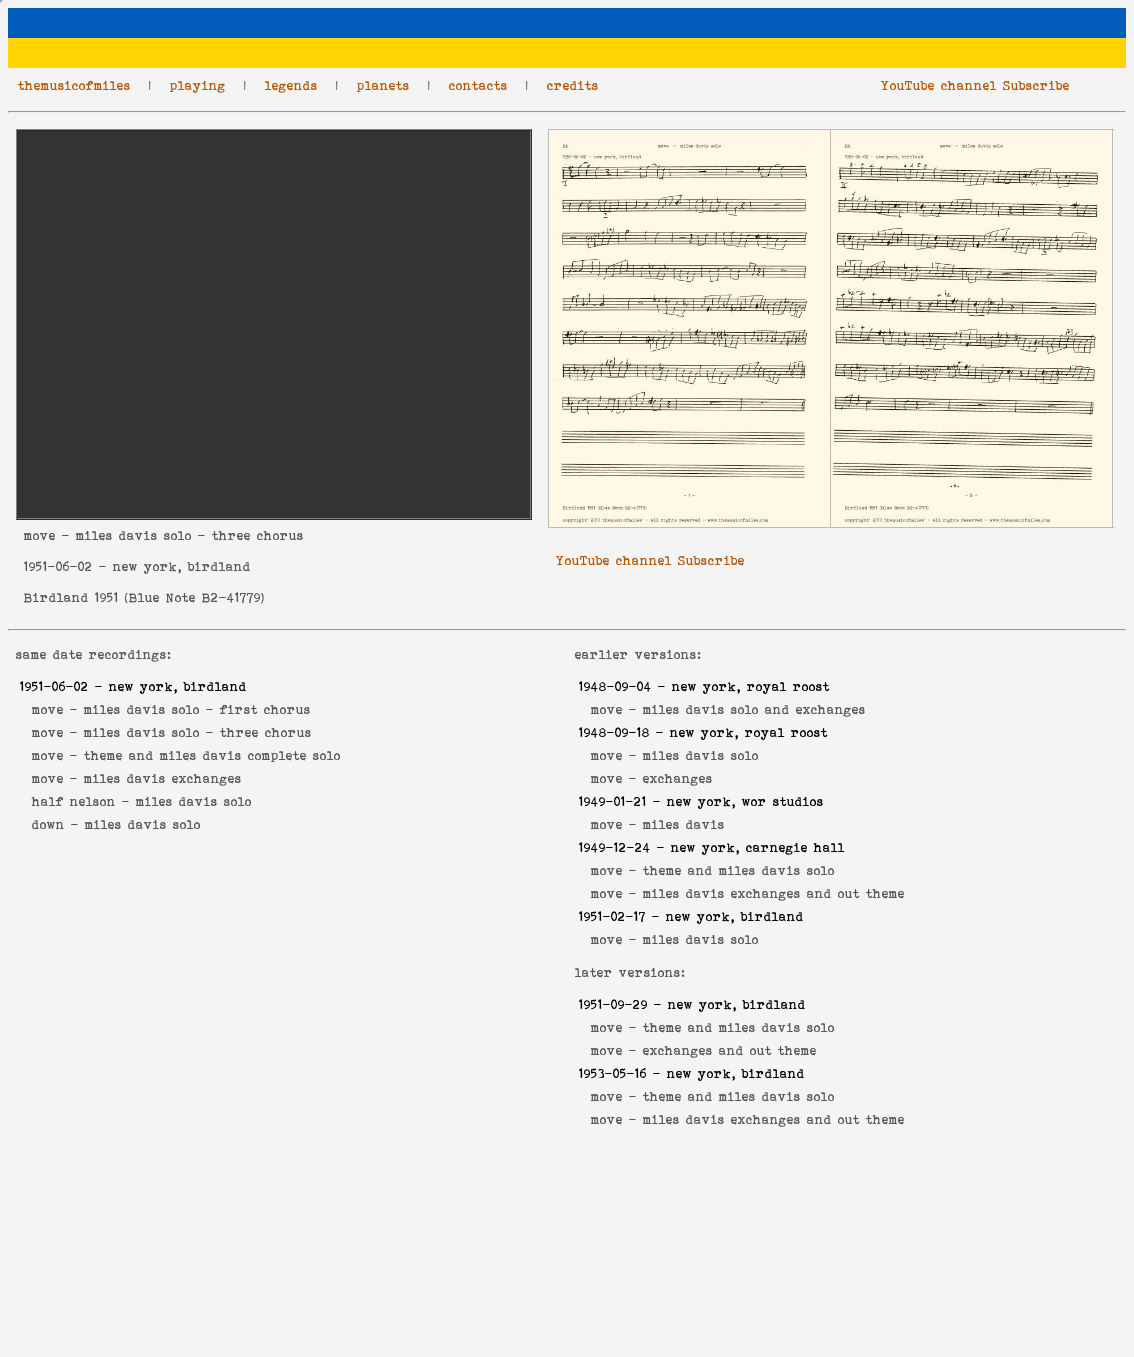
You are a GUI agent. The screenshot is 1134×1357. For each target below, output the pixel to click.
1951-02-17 (612, 916)
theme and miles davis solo (739, 870)
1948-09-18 (614, 732)
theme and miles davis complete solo (212, 755)
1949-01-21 (613, 801)
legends (291, 85)
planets (383, 85)
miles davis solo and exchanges (754, 709)
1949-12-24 (615, 847)
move (40, 535)
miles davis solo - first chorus (197, 709)
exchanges (678, 778)
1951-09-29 (613, 1004)
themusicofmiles (74, 85)
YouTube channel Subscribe (975, 85)
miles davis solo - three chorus (198, 732)
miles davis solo (194, 801)
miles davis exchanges (163, 778)
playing (198, 85)
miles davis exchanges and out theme (774, 893)
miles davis (684, 824)
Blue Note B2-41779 (195, 597)
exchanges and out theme (730, 1050)
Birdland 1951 (71, 597)
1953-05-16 (613, 1073)
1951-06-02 (58, 566)
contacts (478, 85)
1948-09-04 (615, 686)
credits (573, 85)
